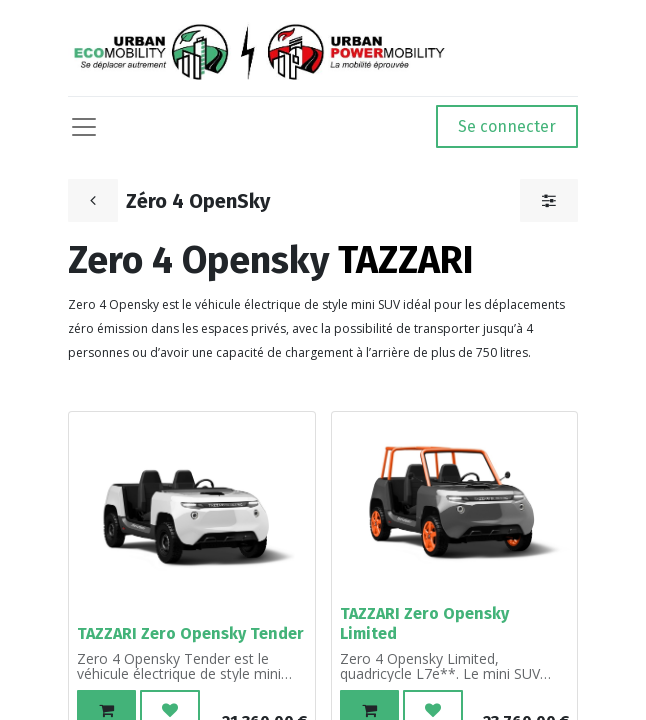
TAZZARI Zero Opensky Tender (190, 633)
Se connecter (507, 126)
